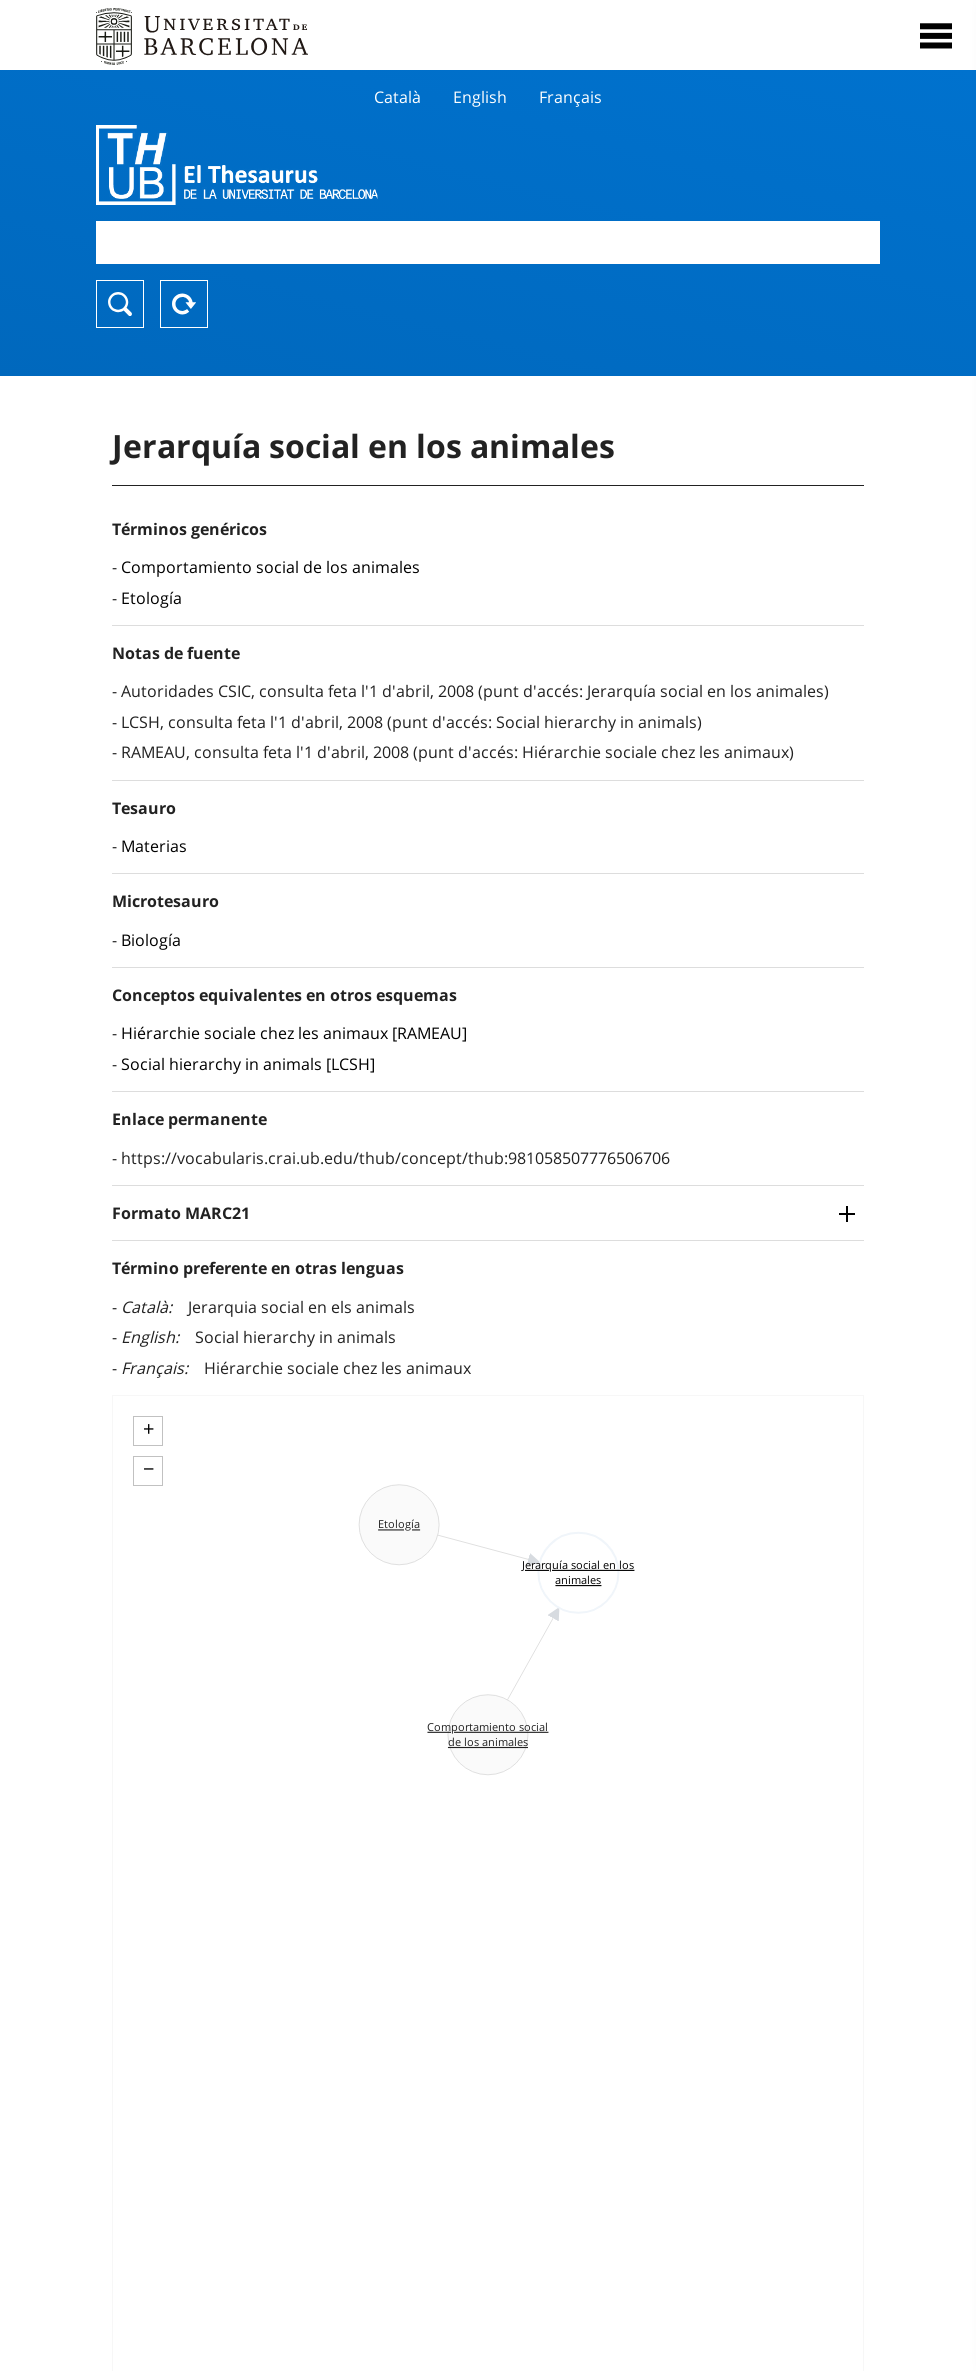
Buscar (120, 304)
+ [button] (148, 1429)
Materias (154, 846)
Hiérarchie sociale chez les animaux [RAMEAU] (294, 1033)
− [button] (148, 1469)
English (480, 97)
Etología (151, 598)
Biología (151, 940)
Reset (184, 304)
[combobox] (488, 242)
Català (397, 97)
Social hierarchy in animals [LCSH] (248, 1064)
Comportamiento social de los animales (270, 567)
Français (570, 97)
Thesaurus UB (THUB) (370, 165)
